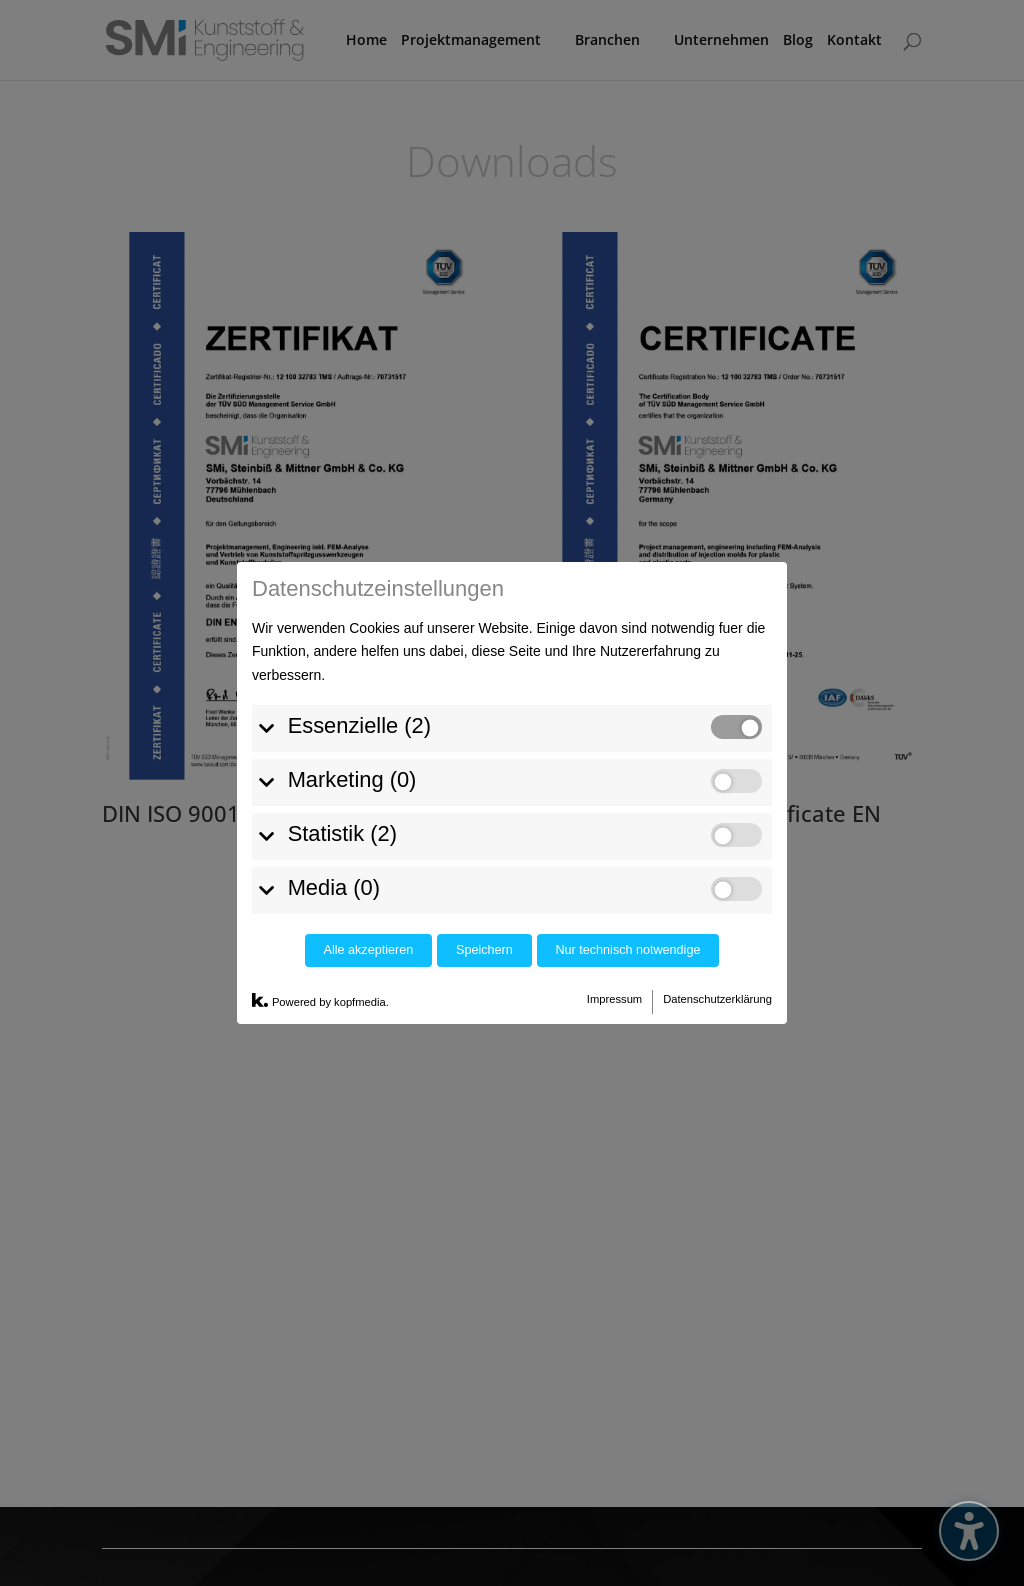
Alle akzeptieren (369, 792)
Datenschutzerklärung (717, 840)
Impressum (614, 840)
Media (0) (334, 728)
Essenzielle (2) (359, 566)
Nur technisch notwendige (628, 792)
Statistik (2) (342, 674)
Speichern (484, 792)
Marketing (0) (352, 620)
